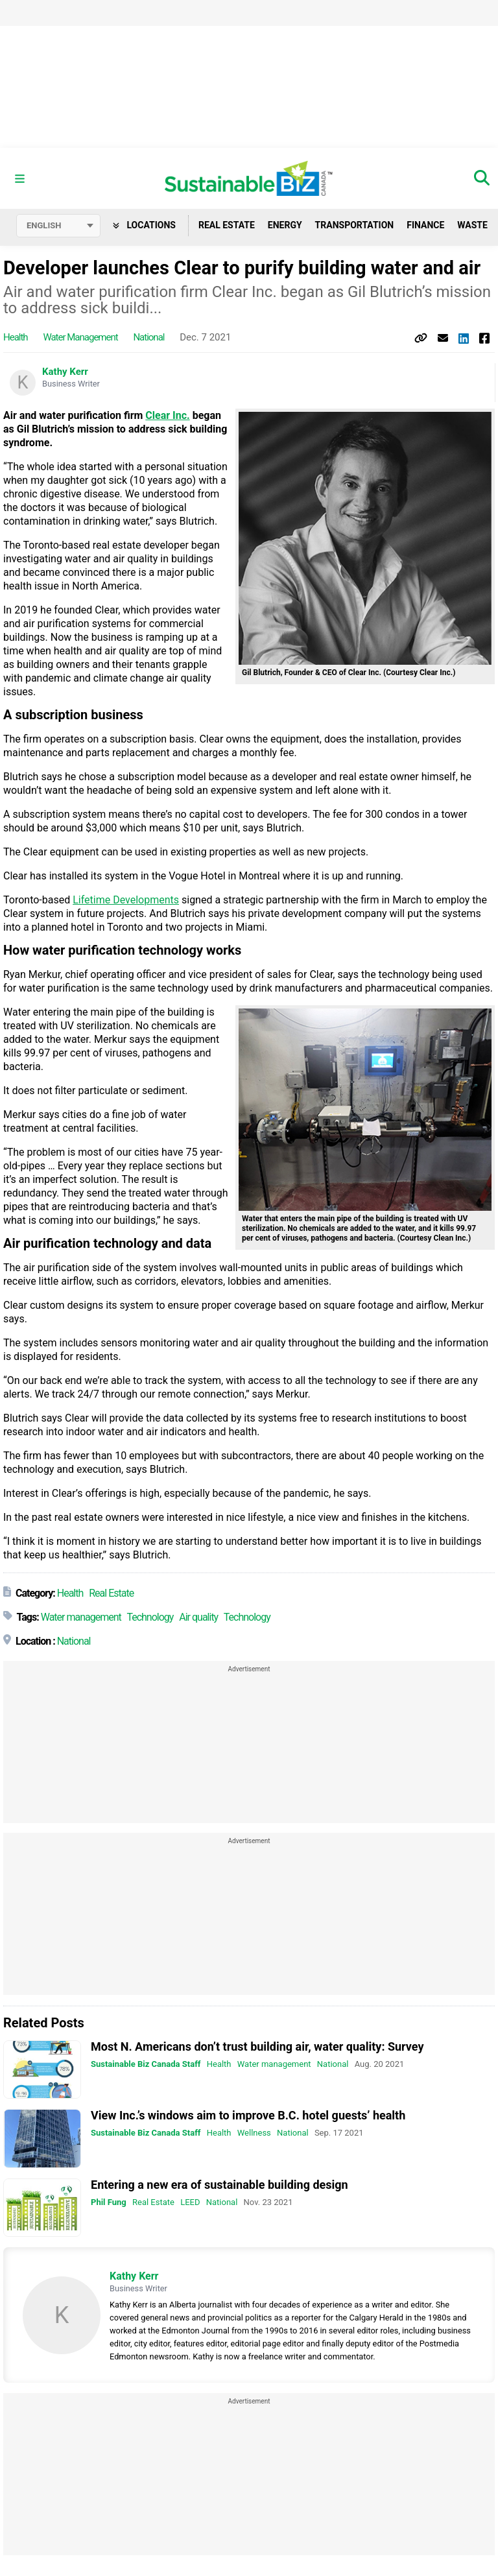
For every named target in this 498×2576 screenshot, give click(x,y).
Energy (285, 225)
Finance (425, 225)
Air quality (198, 1617)
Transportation (354, 225)
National (148, 337)
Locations (144, 225)
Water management (80, 337)
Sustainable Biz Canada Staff (145, 2064)
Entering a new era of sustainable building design (219, 2184)
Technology (149, 1617)
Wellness (254, 2133)
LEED (190, 2202)
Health (15, 337)
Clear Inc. (167, 415)
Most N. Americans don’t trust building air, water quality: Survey (257, 2046)
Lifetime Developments (126, 900)
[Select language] (58, 225)
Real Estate (226, 225)
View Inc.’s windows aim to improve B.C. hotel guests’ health (248, 2115)
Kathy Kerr (65, 371)
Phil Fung (108, 2202)
